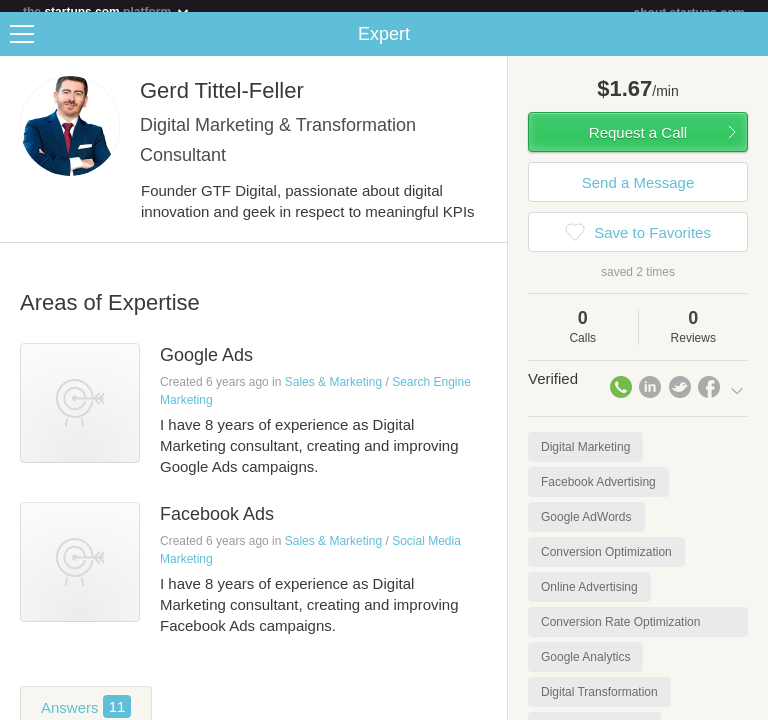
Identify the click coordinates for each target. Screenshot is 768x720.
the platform (107, 11)
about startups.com (689, 13)
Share (748, 46)
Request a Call (638, 144)
